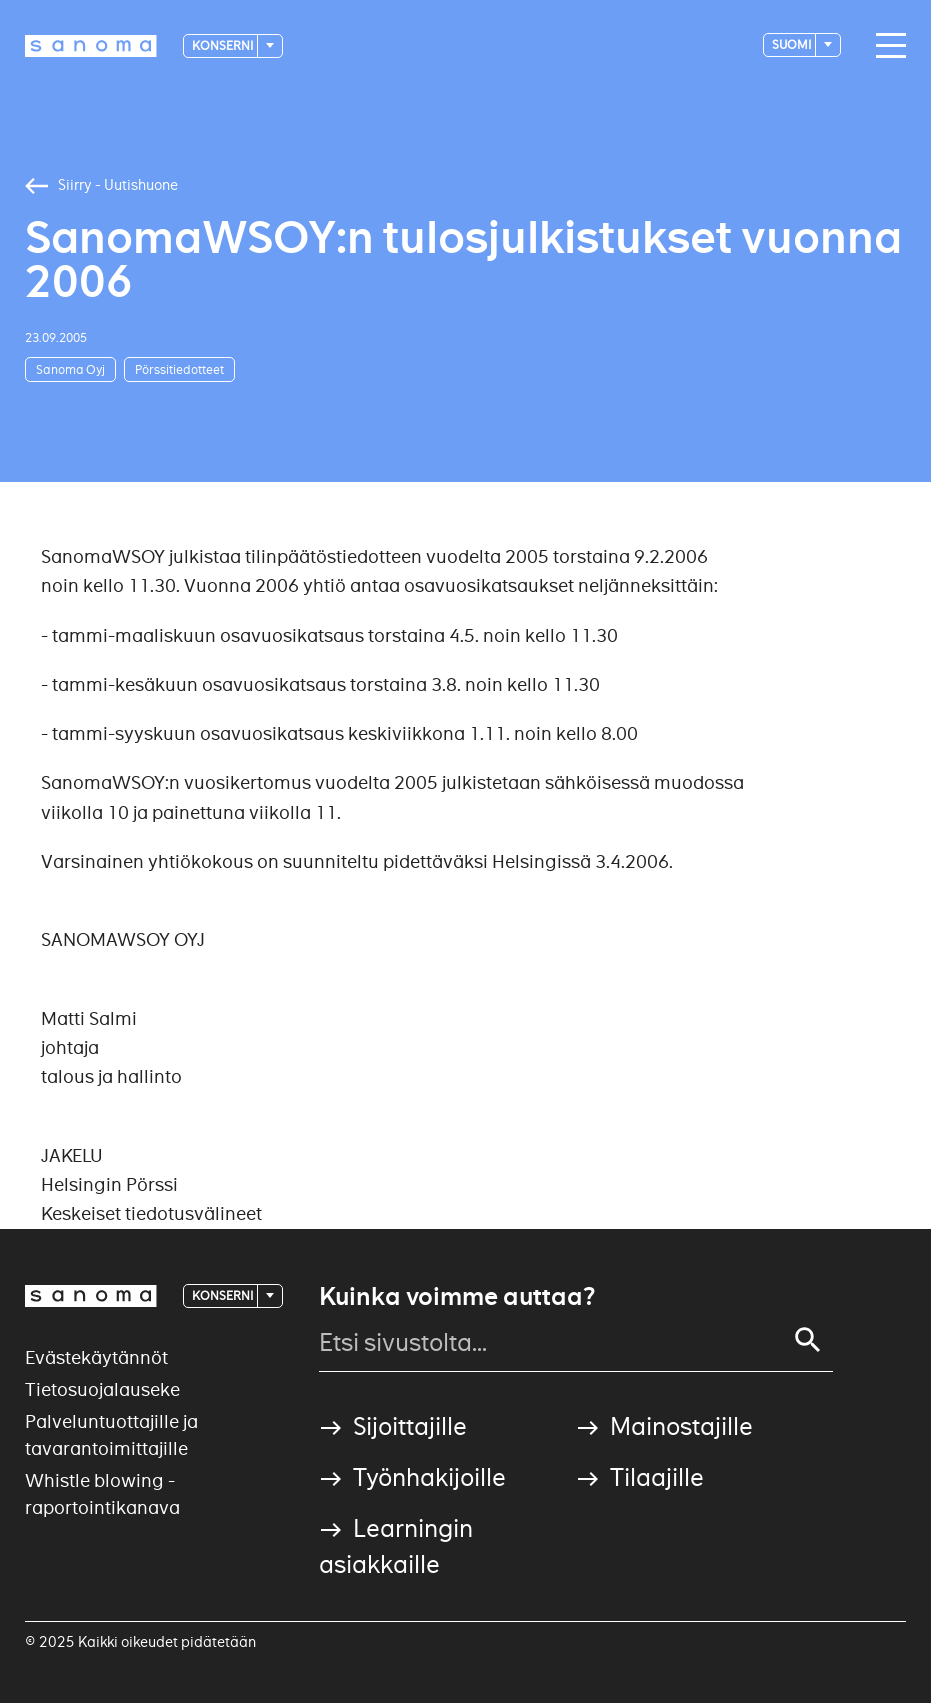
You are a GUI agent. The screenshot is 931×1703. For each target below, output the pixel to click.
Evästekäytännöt (96, 1357)
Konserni (223, 45)
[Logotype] (91, 46)
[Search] (808, 1340)
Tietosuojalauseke (102, 1389)
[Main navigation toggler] (886, 46)
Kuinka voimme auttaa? (457, 1297)
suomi (792, 44)
